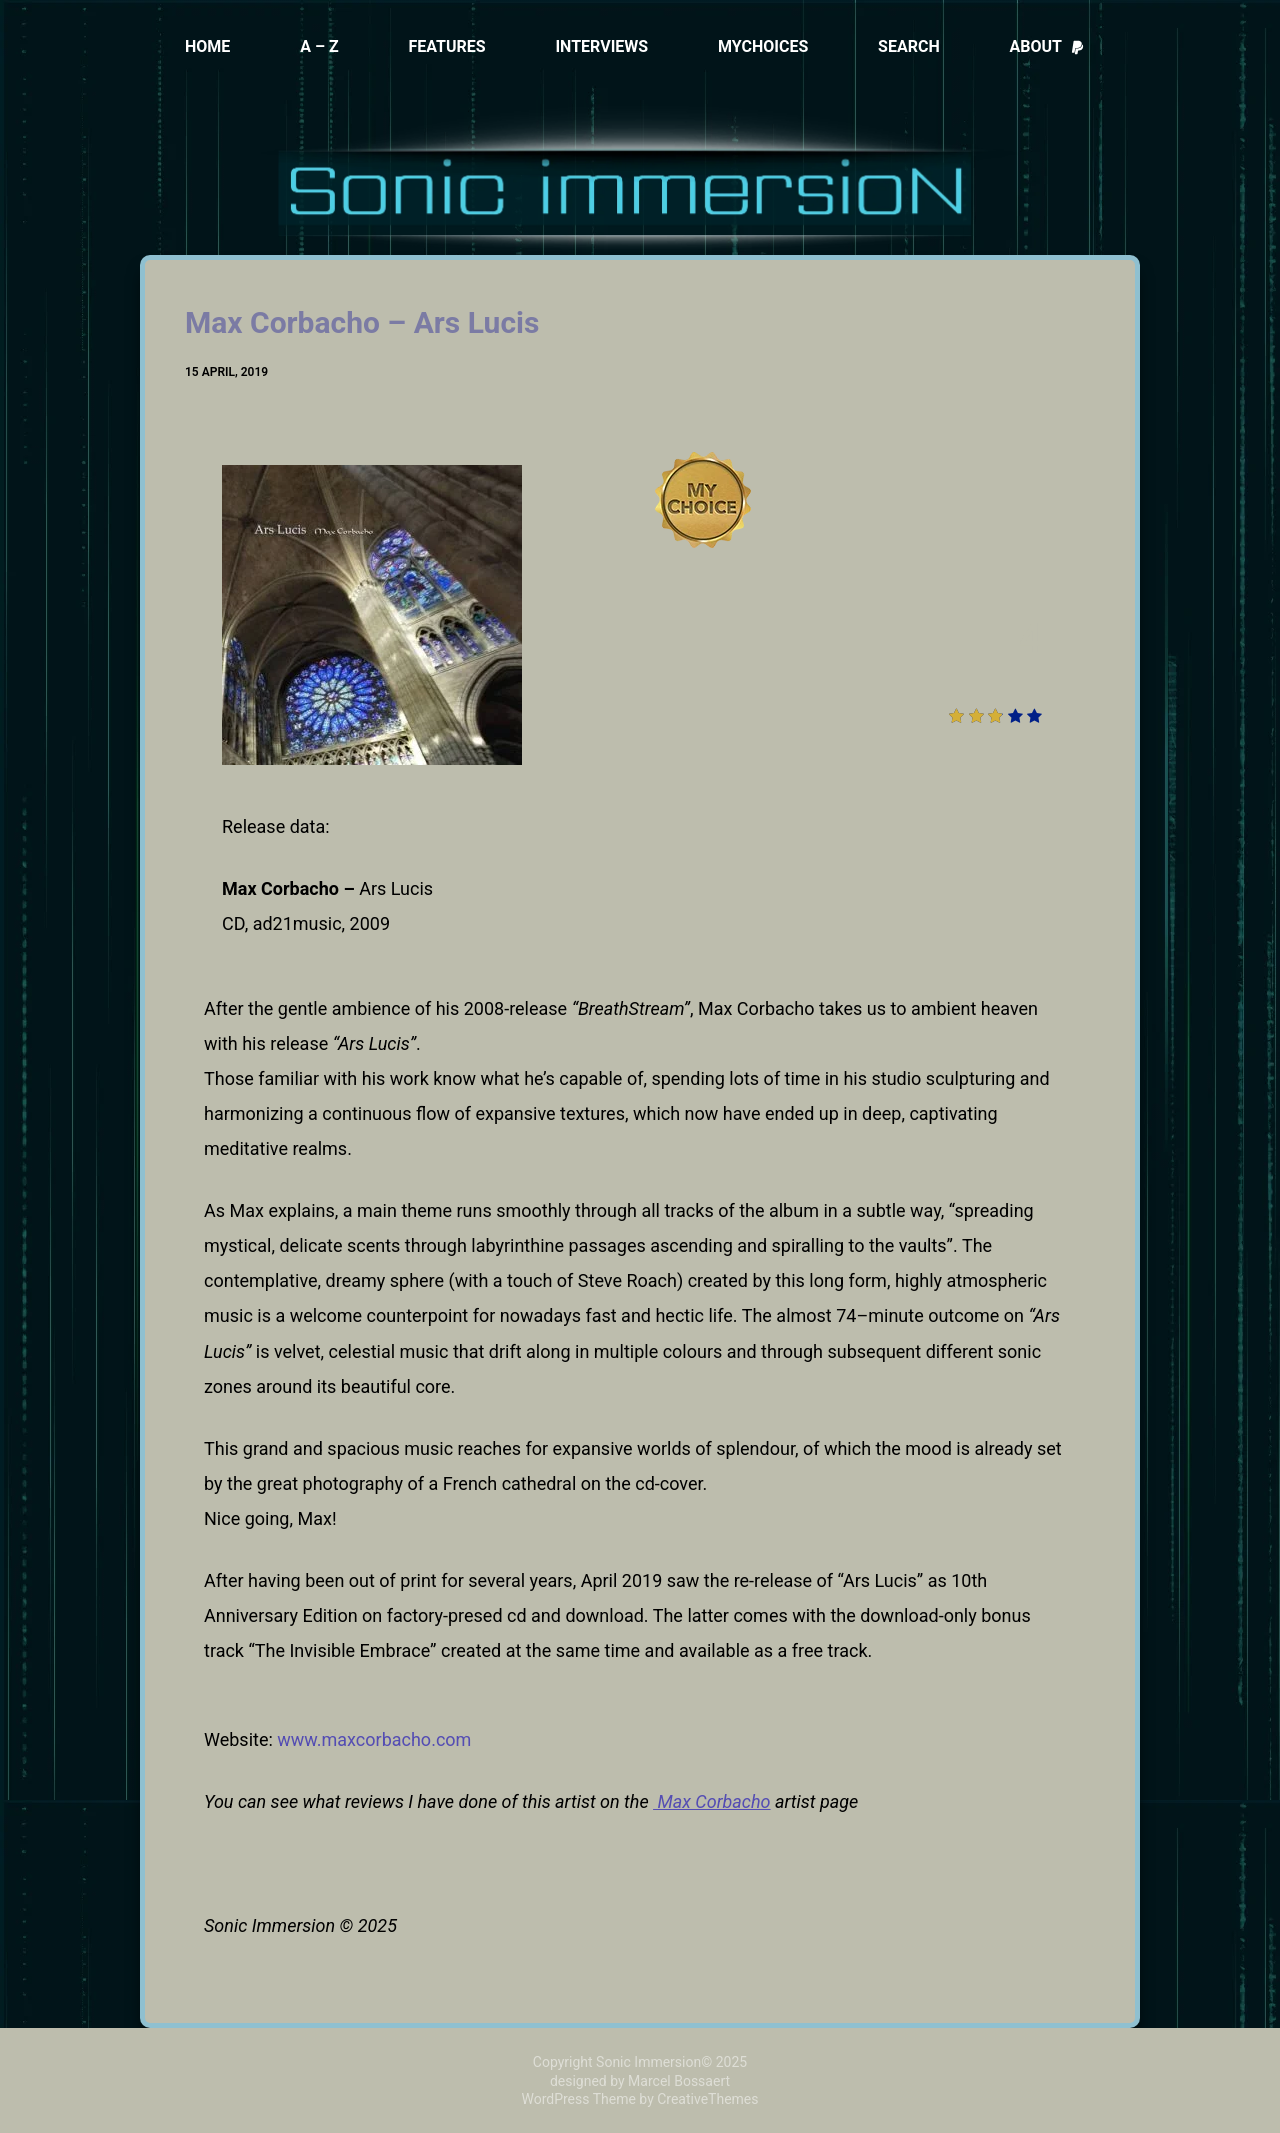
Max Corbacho (712, 1801)
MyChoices (763, 46)
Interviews (601, 46)
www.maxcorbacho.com (374, 1739)
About (1047, 46)
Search (909, 46)
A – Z (319, 46)
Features (446, 46)
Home (207, 46)
